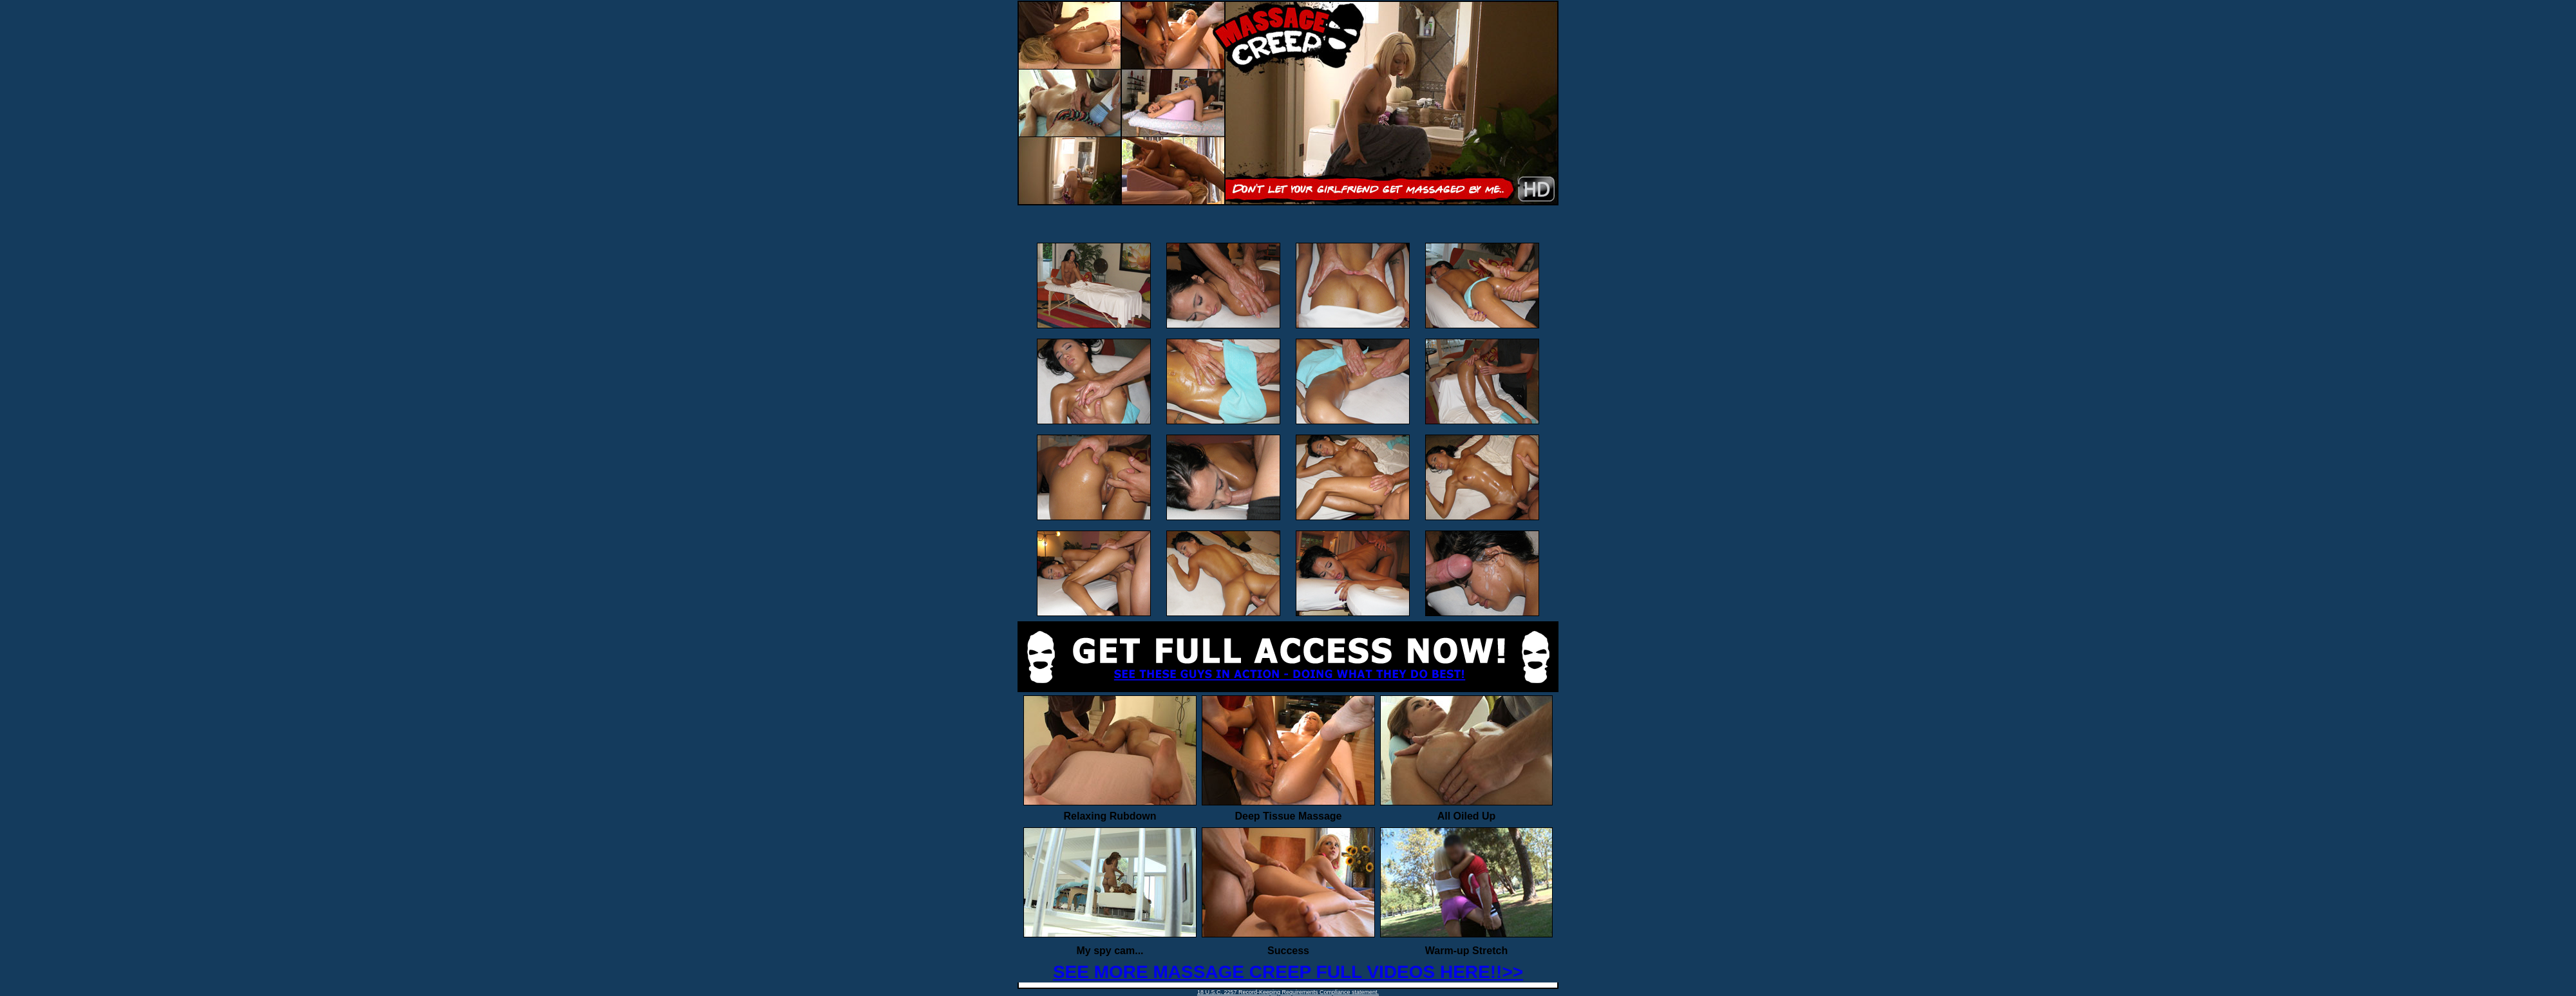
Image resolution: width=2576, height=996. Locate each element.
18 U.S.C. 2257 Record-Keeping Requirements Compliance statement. (1288, 992)
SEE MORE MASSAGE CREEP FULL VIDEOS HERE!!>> (1288, 972)
